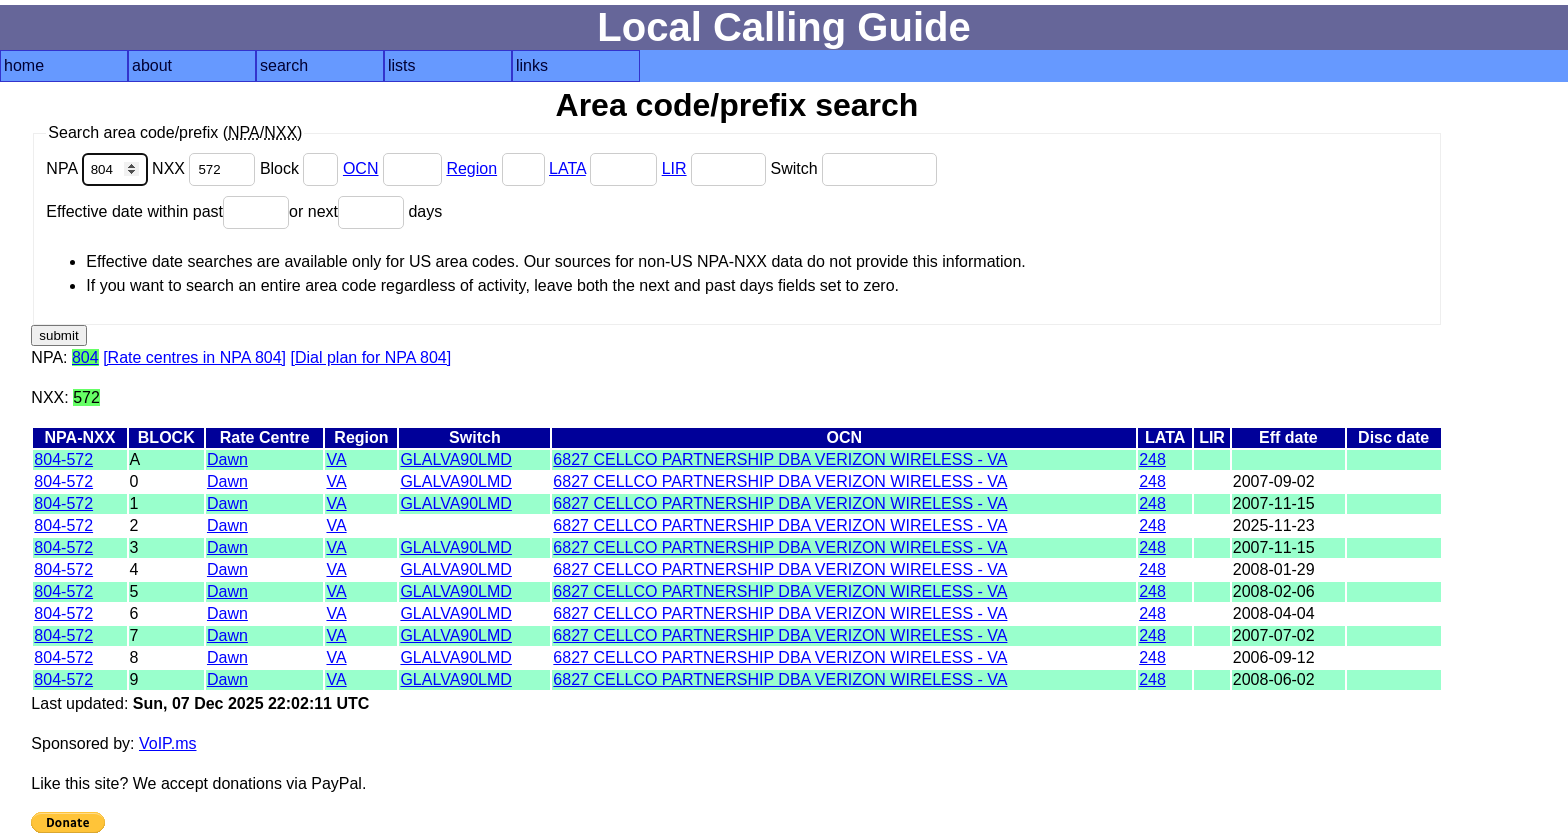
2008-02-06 (1274, 591)
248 (1152, 459)
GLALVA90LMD (455, 459)
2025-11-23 (1274, 525)
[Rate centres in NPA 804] (194, 357)
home (24, 65)
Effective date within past (167, 211)
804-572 (63, 459)
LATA (567, 168)
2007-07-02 (1274, 635)
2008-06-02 (1274, 679)
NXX (206, 168)
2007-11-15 (1274, 503)
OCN (361, 168)
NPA (99, 168)
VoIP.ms (168, 743)
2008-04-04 (1274, 613)
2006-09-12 (1274, 657)
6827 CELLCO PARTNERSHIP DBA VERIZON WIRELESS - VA (780, 459)
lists (402, 65)
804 (85, 357)
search (284, 65)
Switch (853, 168)
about (152, 65)
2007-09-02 (1274, 481)
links (532, 65)
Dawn (227, 459)
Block (301, 168)
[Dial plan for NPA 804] (371, 357)
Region (471, 168)
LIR (674, 168)
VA (336, 459)
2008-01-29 (1274, 569)
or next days (365, 211)
